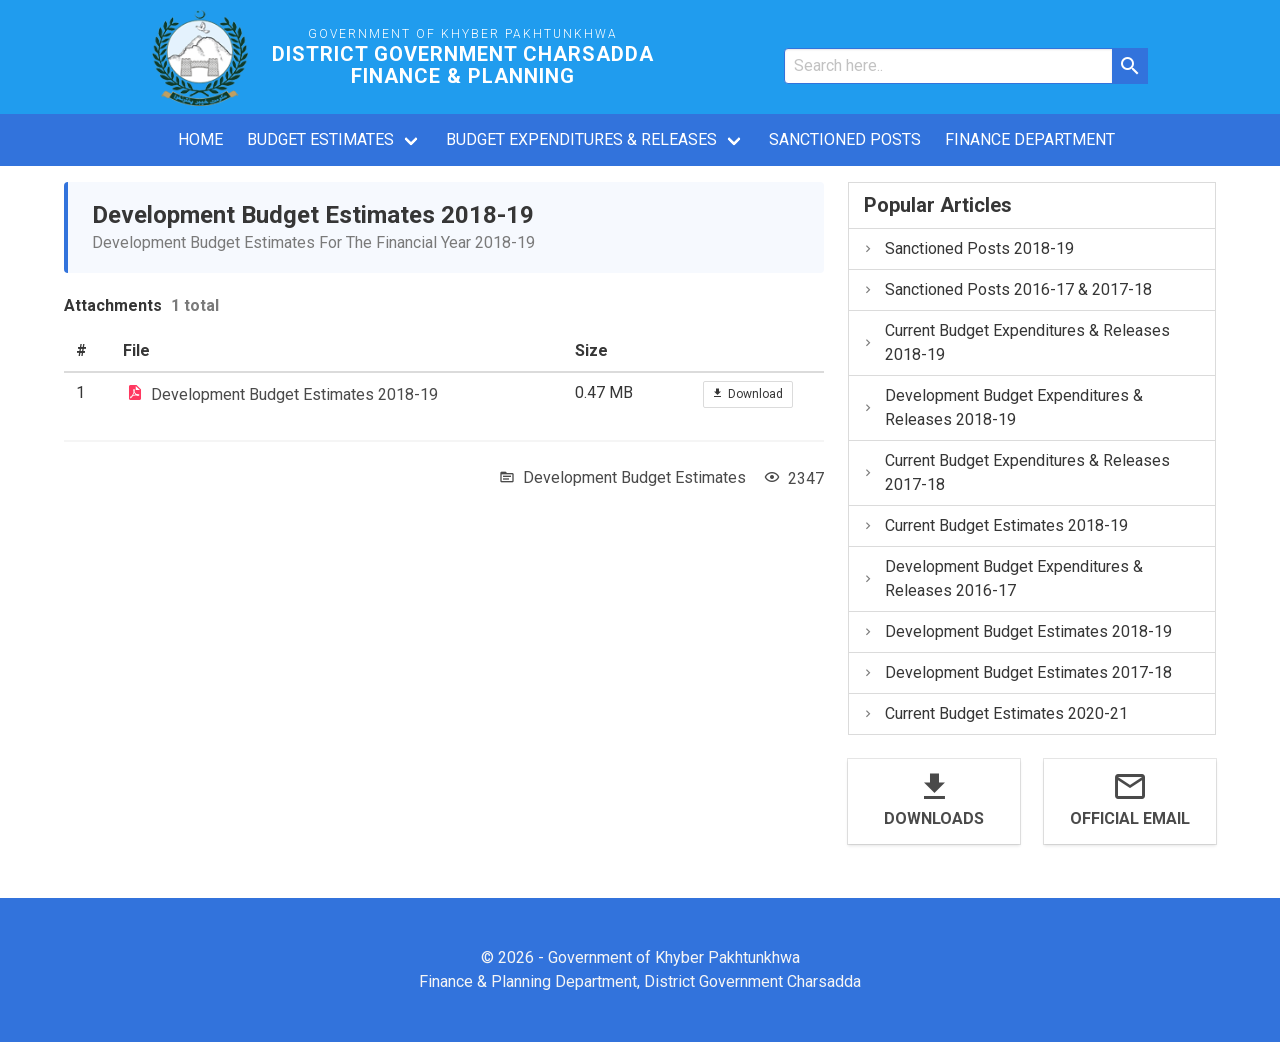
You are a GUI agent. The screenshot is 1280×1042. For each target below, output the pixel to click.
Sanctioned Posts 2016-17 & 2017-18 (1007, 289)
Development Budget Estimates (634, 477)
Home (200, 139)
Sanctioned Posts (845, 139)
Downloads (934, 818)
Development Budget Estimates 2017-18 (1017, 672)
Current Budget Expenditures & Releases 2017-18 (1016, 472)
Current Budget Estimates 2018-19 (995, 525)
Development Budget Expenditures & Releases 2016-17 (1002, 578)
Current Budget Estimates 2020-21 (995, 713)
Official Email (1130, 818)
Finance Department (1030, 139)
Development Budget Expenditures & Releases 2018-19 (1002, 407)
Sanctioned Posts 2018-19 (968, 248)
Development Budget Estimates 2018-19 (294, 393)
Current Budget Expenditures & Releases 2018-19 (1016, 342)
